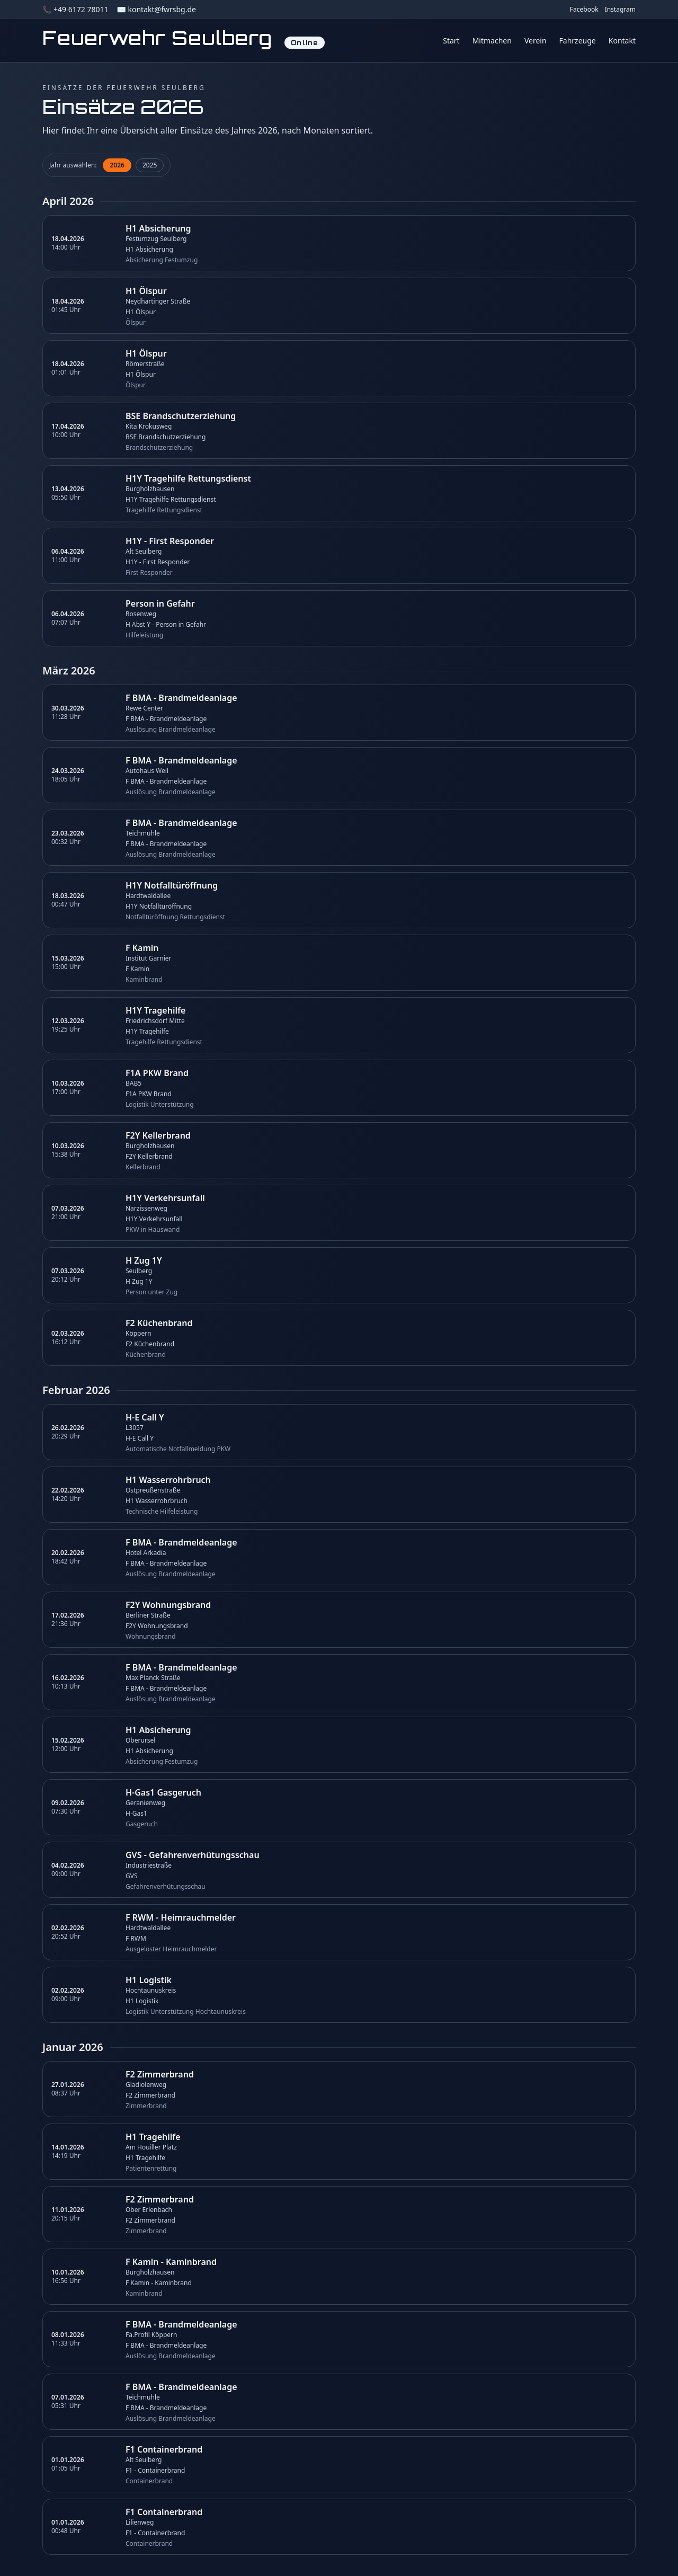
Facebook (584, 9)
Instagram (620, 9)
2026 (117, 165)
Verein (535, 40)
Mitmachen (492, 40)
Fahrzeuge (577, 40)
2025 (149, 165)
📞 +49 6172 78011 (75, 9)
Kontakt (622, 40)
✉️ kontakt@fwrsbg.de (156, 9)
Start (451, 40)
